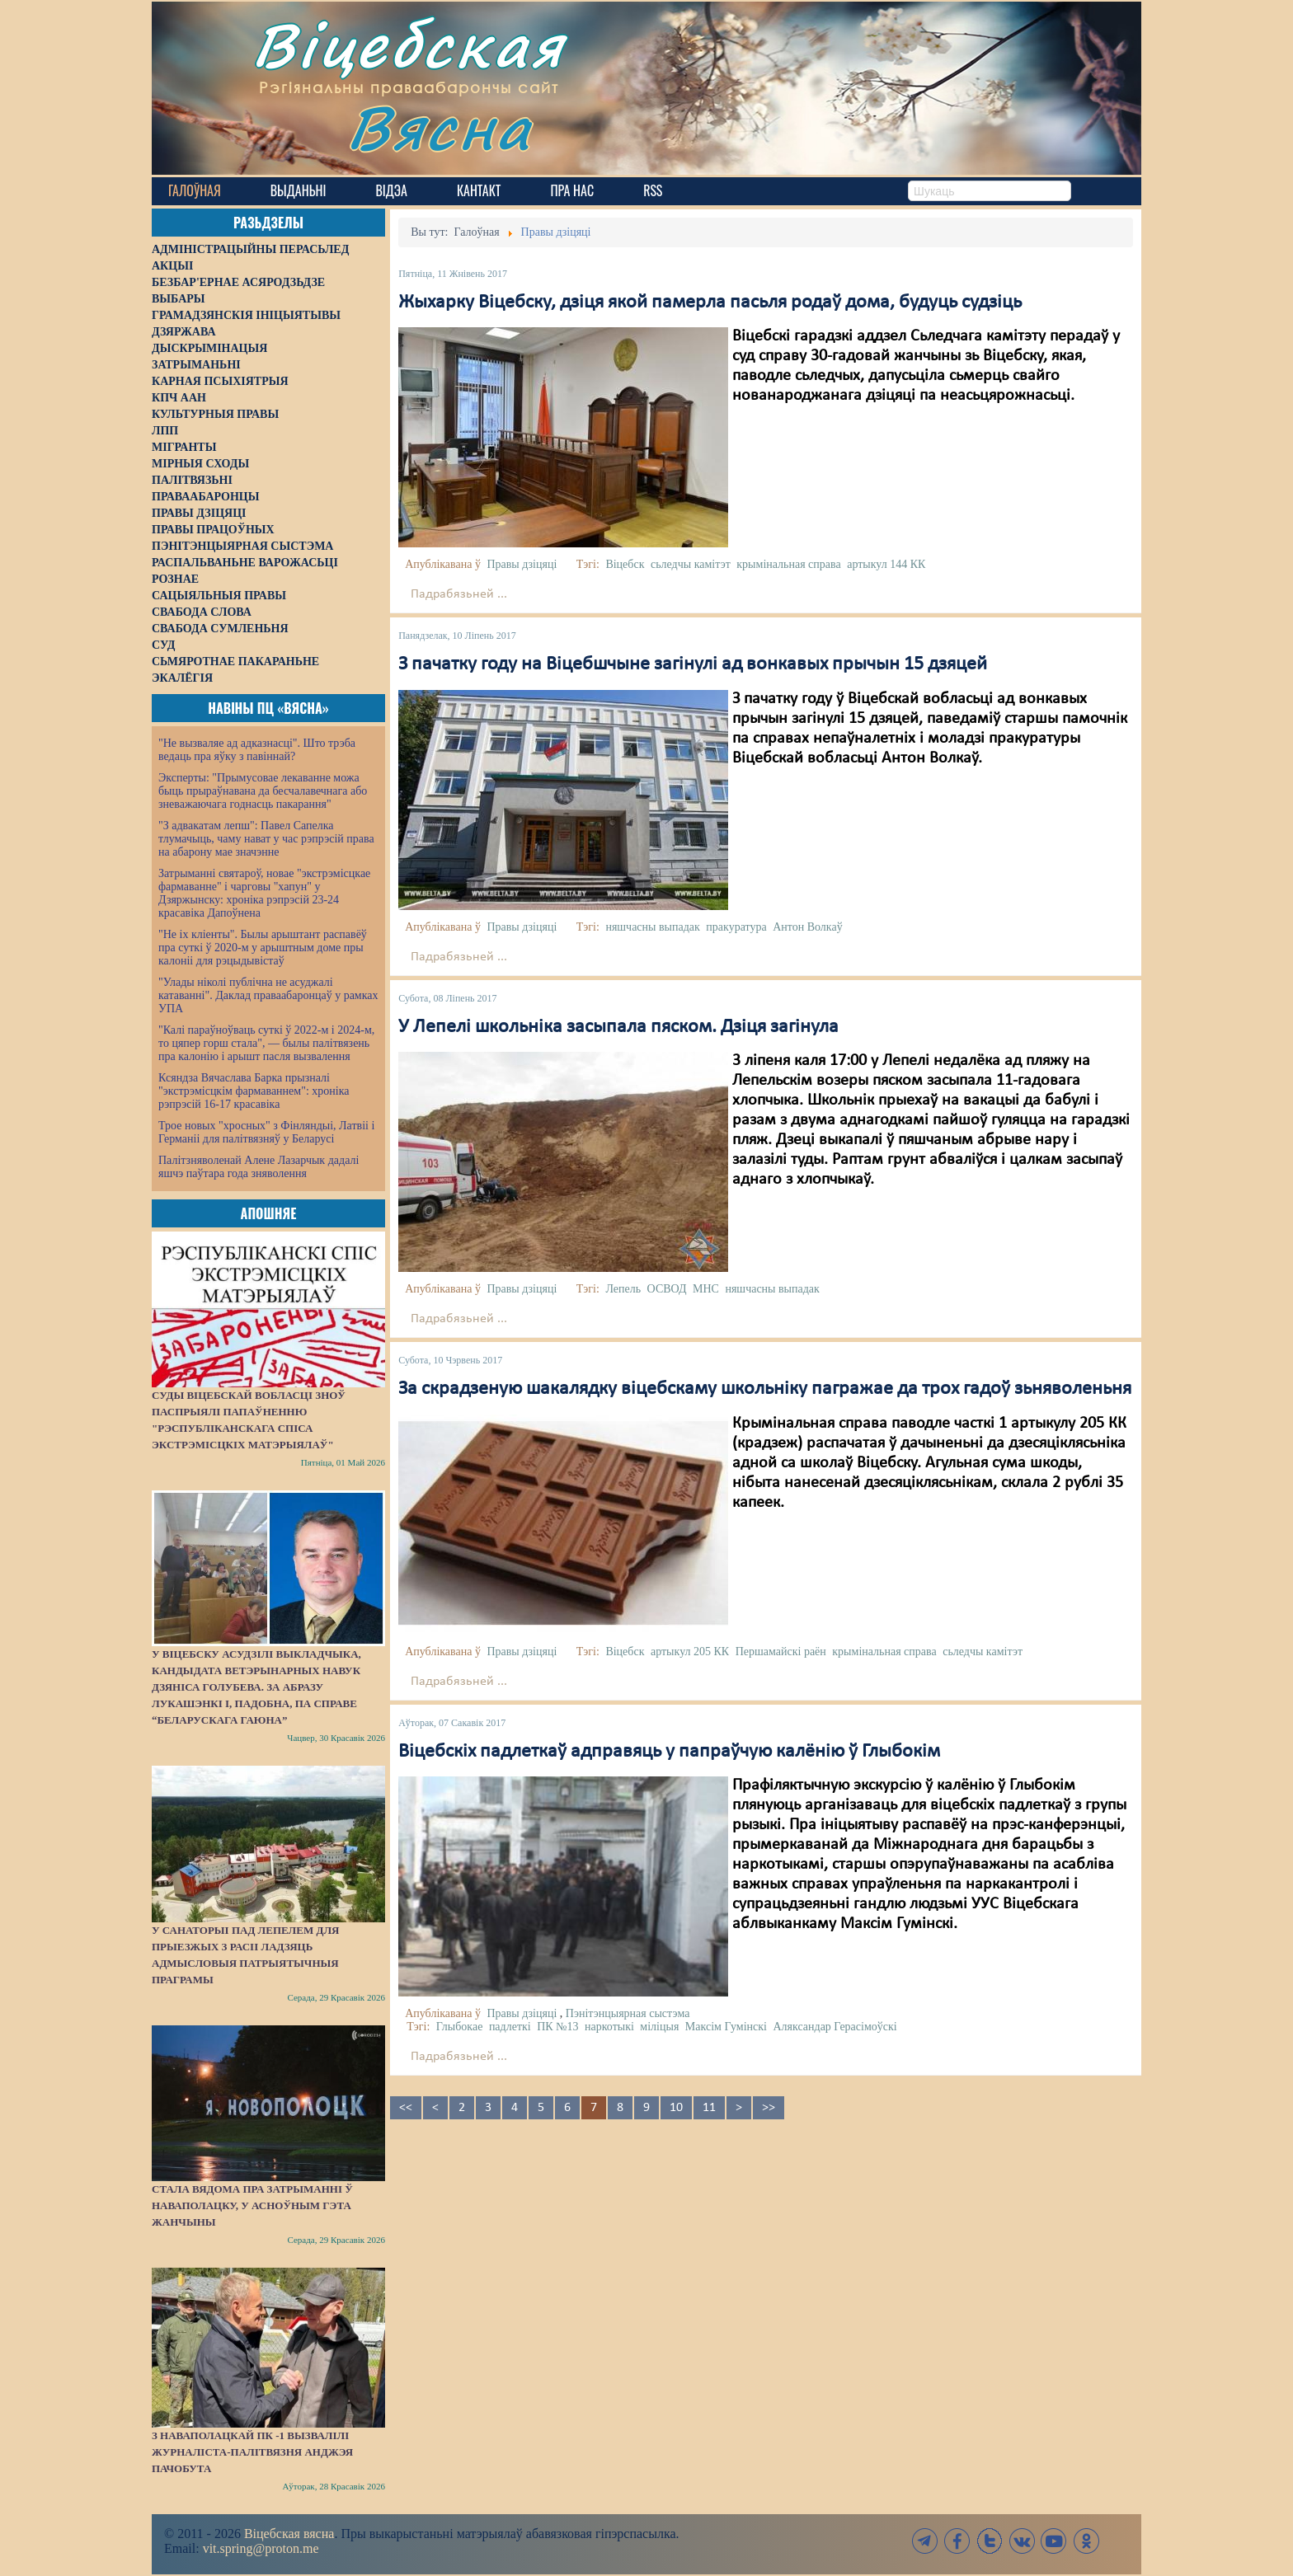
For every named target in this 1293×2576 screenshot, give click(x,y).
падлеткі (510, 2026)
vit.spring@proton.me (261, 2548)
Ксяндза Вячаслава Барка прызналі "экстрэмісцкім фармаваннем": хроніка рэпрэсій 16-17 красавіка (253, 1091)
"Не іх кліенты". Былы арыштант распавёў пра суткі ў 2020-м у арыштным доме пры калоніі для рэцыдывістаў (262, 947)
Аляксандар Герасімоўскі (834, 2026)
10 (676, 2107)
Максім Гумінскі (726, 2026)
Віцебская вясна (289, 2534)
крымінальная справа (788, 564)
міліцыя (659, 2026)
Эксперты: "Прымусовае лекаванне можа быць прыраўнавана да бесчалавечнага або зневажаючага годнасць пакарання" (262, 791)
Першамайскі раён (781, 1651)
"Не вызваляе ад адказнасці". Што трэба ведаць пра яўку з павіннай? (256, 749)
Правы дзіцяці (522, 564)
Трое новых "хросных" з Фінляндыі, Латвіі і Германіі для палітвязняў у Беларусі (266, 1132)
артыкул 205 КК (690, 1651)
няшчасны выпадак (652, 927)
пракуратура (736, 927)
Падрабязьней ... (459, 594)
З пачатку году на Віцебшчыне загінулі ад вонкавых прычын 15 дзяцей (692, 664)
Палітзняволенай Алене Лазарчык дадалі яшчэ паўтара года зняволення (258, 1167)
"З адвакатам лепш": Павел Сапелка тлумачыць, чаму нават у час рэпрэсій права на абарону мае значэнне (266, 838)
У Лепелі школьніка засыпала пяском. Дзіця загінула (618, 1027)
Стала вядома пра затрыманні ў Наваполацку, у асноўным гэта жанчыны (252, 2205)
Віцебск (624, 564)
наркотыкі (609, 2026)
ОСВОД (667, 1289)
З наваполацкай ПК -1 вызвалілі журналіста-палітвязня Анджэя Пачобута (252, 2452)
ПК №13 (557, 2026)
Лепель (623, 1289)
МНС (706, 1289)
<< (405, 2107)
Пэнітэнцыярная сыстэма (628, 2013)
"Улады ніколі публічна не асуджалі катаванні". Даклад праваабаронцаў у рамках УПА (268, 995)
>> (768, 2107)
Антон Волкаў (807, 927)
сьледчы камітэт (691, 564)
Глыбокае (459, 2026)
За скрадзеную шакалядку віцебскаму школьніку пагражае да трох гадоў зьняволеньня (764, 1389)
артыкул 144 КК (886, 564)
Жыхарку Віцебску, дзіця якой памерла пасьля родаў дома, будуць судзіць (710, 302)
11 (709, 2107)
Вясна (441, 127)
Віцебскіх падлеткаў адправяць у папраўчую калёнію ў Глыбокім (669, 1752)
